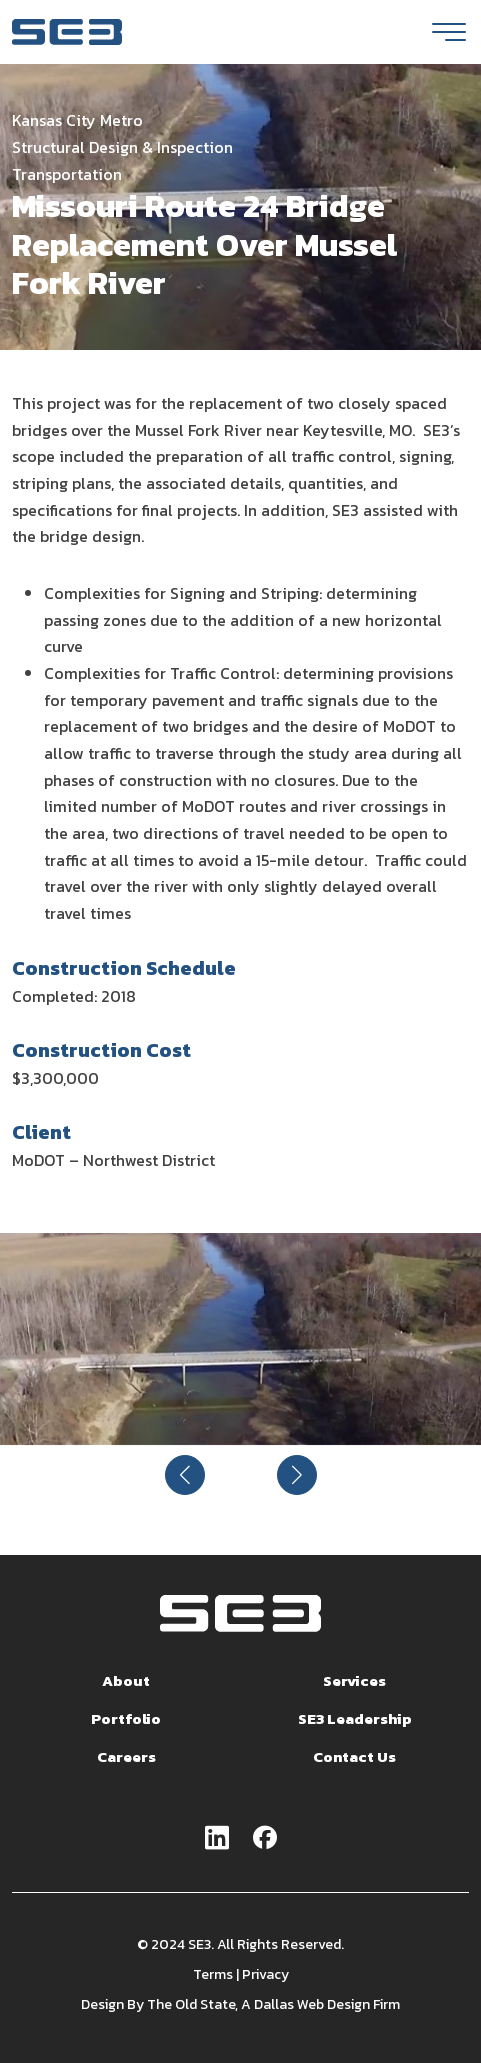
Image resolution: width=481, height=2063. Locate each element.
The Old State (191, 2004)
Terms (213, 1974)
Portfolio (126, 1718)
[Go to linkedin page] (217, 1839)
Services (354, 1680)
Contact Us (354, 1756)
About (126, 1680)
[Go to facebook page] (265, 1839)
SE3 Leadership (355, 1718)
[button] (185, 1475)
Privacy (265, 1974)
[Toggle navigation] (449, 32)
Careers (126, 1756)
